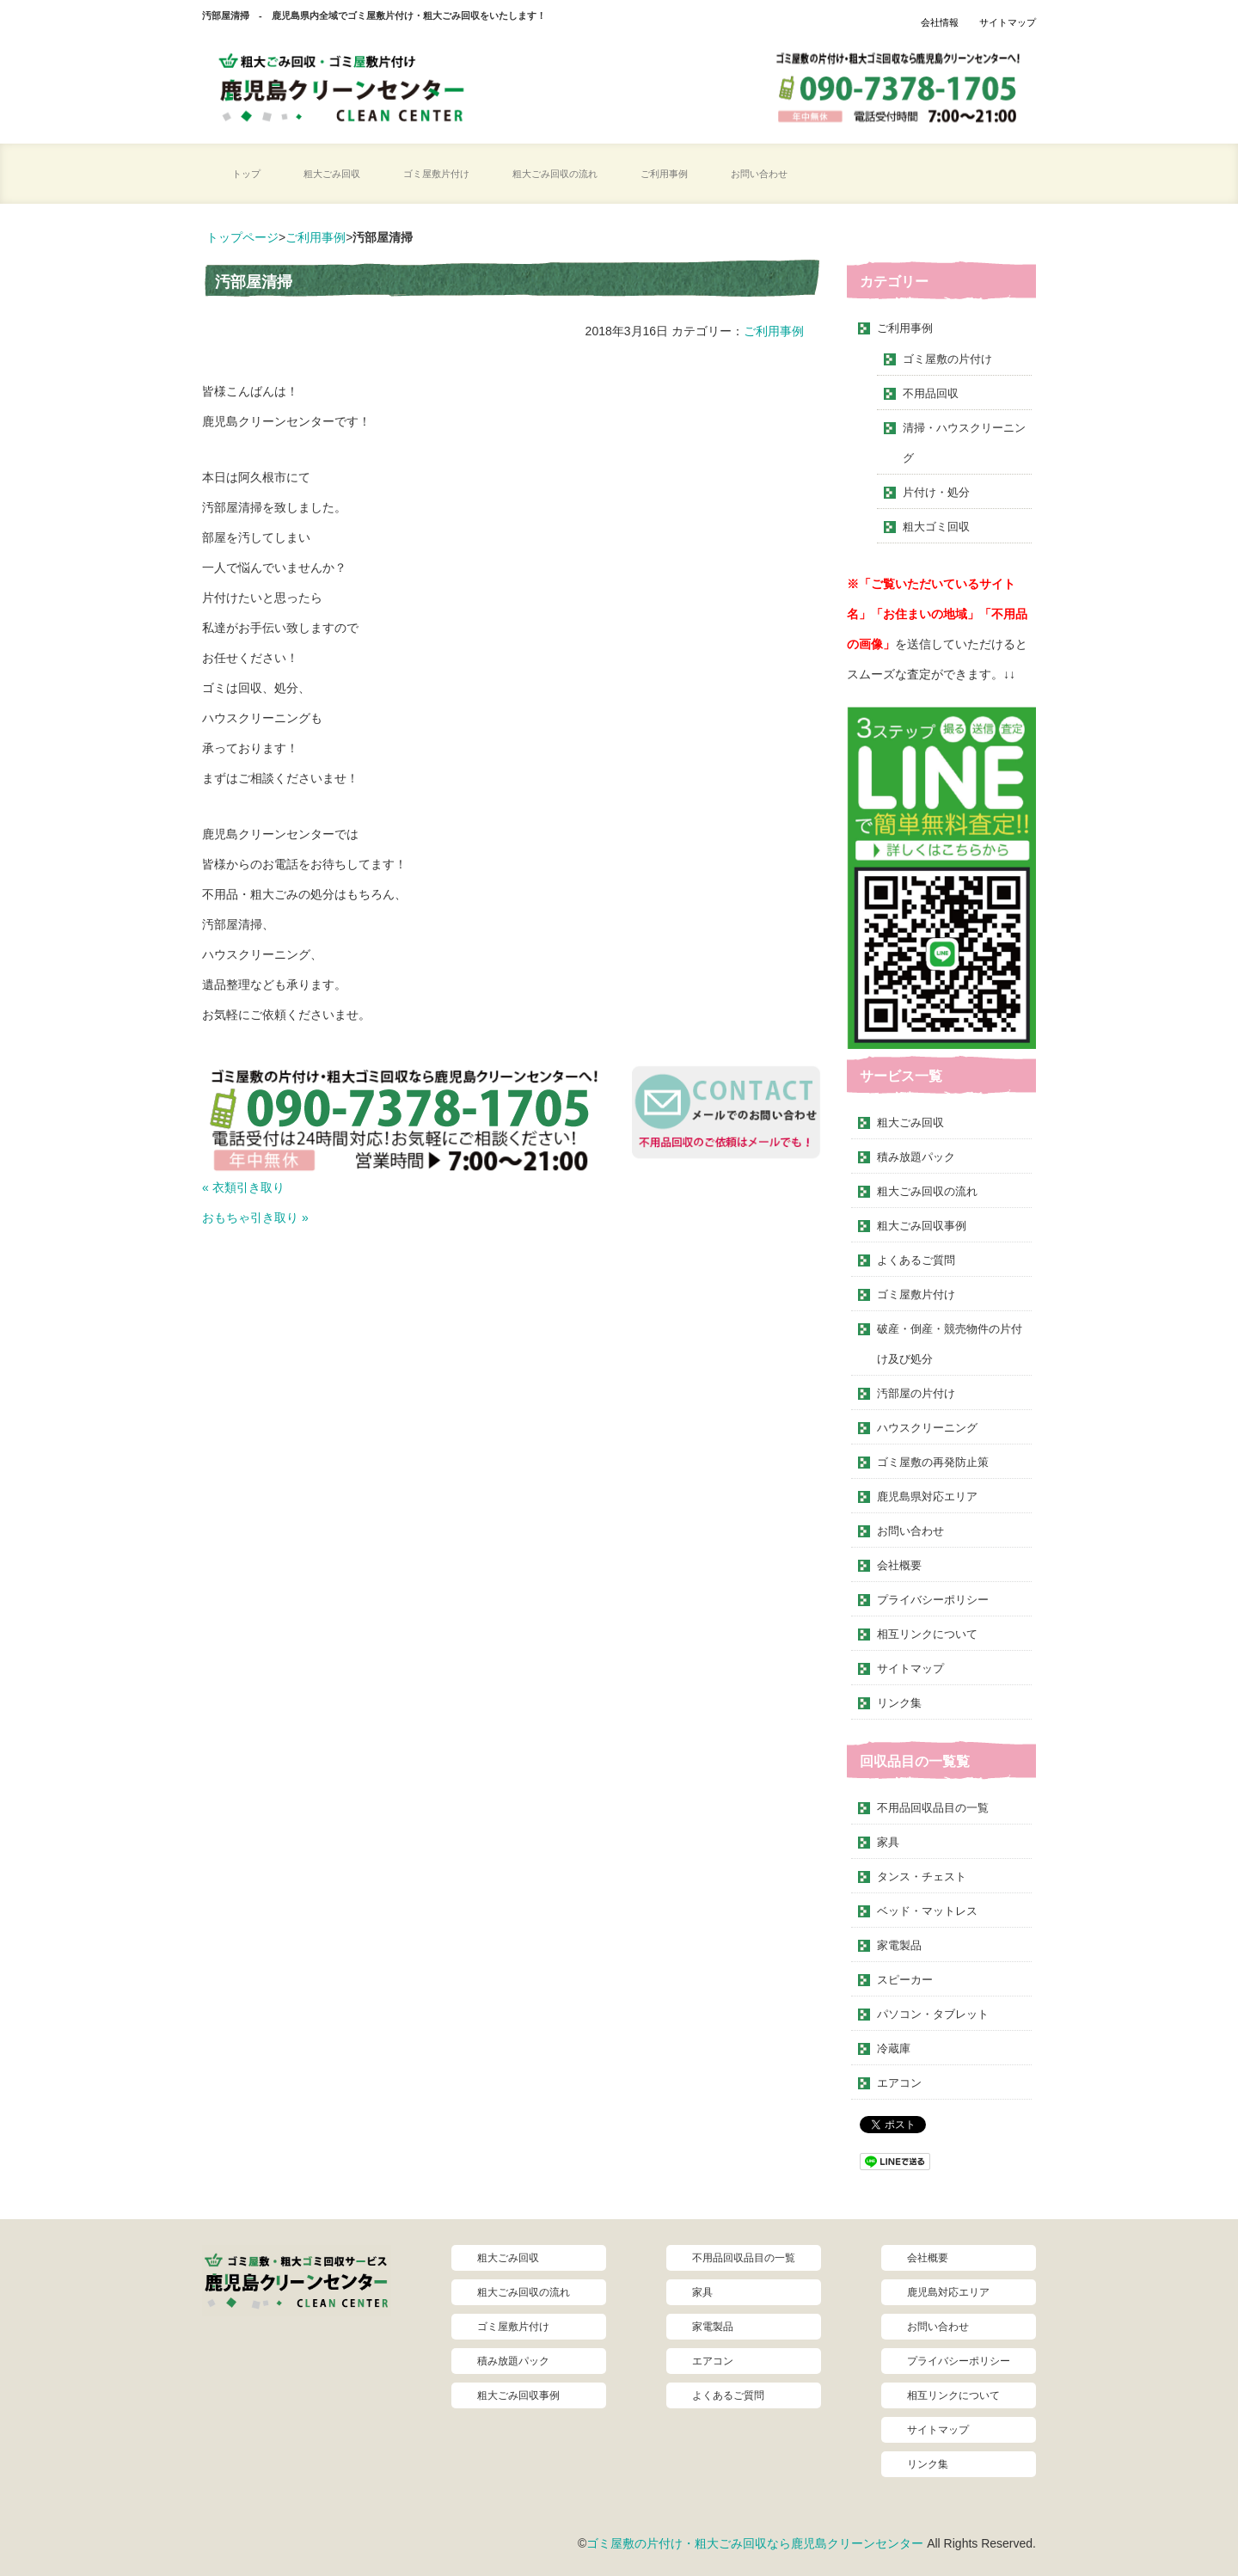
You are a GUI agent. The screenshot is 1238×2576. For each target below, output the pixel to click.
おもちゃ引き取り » (255, 1217)
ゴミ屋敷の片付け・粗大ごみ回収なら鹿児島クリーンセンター (754, 2543)
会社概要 (899, 1565)
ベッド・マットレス (927, 1910)
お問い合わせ (759, 174)
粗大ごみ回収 (331, 174)
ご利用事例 (664, 174)
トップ (246, 174)
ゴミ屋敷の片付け (947, 359)
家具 (888, 1842)
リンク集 (899, 1702)
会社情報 (940, 22)
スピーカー (905, 1979)
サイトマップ (1007, 22)
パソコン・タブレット (933, 2014)
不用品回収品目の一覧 (933, 1807)
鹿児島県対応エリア (927, 1496)
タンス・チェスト (921, 1876)
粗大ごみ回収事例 (921, 1225)
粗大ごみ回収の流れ (555, 174)
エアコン (899, 2082)
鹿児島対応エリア (948, 2292)
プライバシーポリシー (933, 1599)
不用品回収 (931, 393)
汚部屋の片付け (916, 1393)
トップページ (242, 237)
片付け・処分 (936, 492)
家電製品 (899, 1945)
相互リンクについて (927, 1634)
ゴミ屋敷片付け (436, 174)
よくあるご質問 (916, 1260)
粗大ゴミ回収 (936, 526)
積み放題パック (916, 1156)
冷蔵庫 (893, 2048)
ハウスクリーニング (927, 1427)
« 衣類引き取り (243, 1187)
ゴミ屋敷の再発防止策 (933, 1462)
